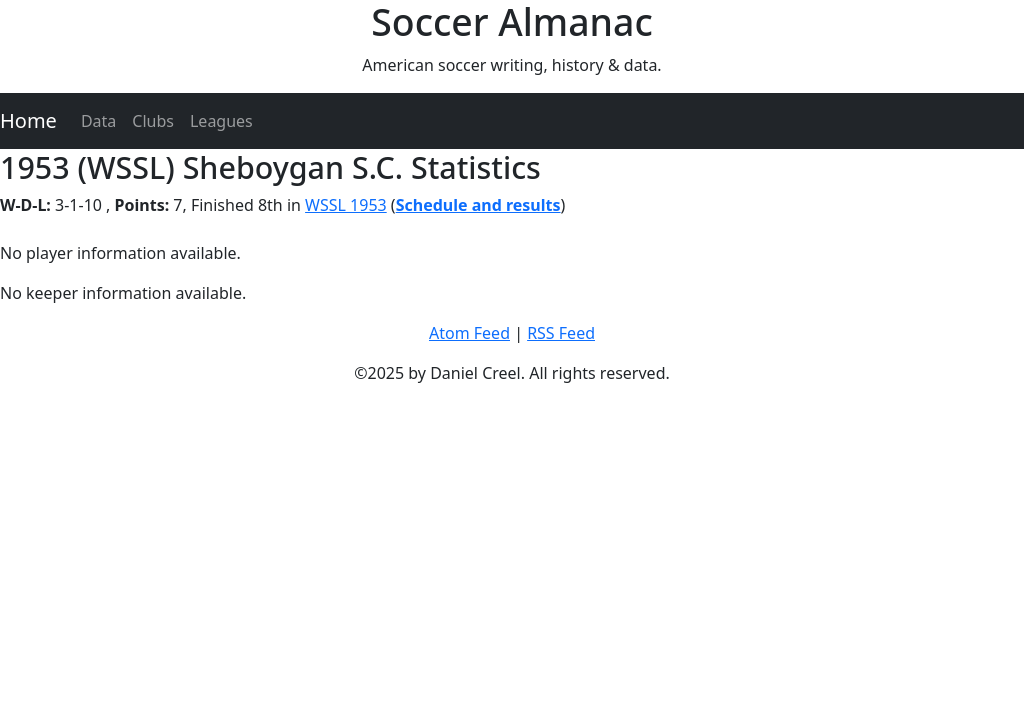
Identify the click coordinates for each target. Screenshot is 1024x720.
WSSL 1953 (346, 205)
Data (98, 121)
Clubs (153, 121)
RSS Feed (561, 333)
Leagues (221, 121)
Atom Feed (469, 333)
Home (28, 120)
